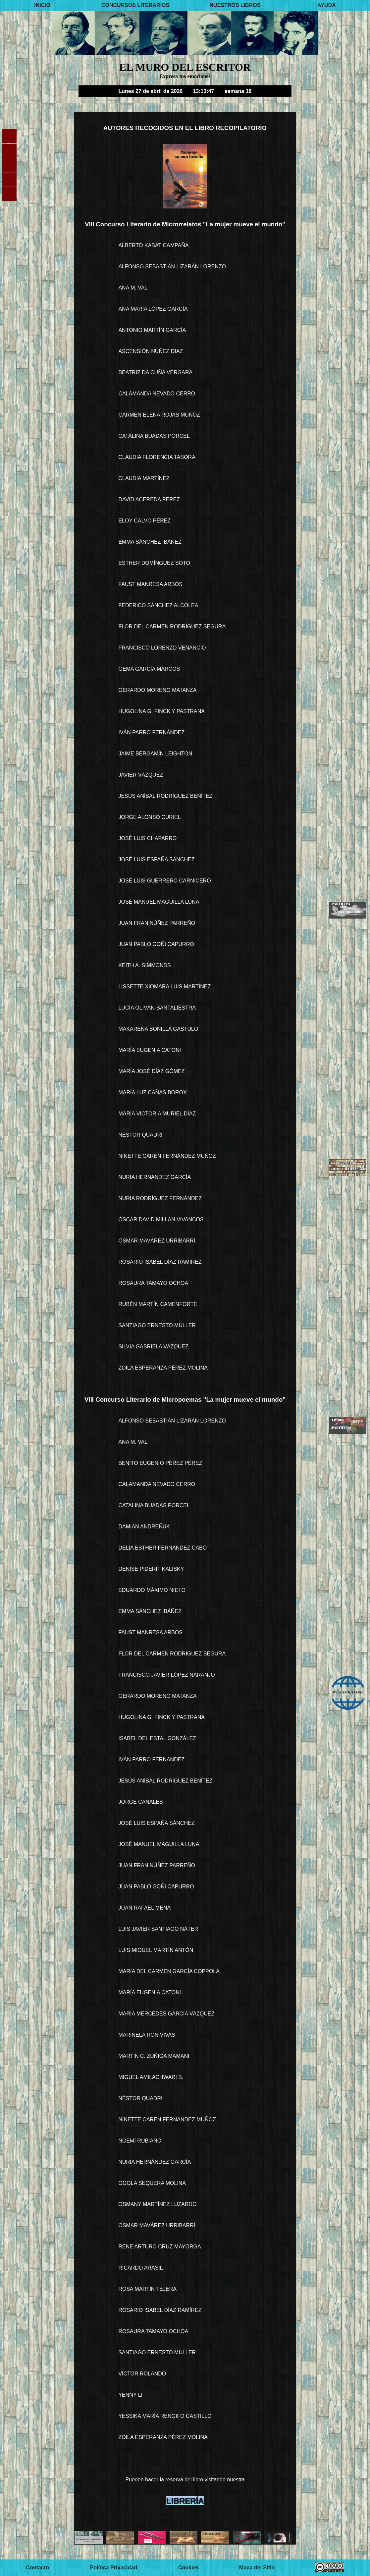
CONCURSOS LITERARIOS (135, 5)
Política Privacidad (113, 2567)
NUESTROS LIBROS (235, 5)
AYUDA (326, 5)
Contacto (37, 2567)
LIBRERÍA (185, 2500)
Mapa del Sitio (257, 2567)
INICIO (42, 5)
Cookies (188, 2567)
